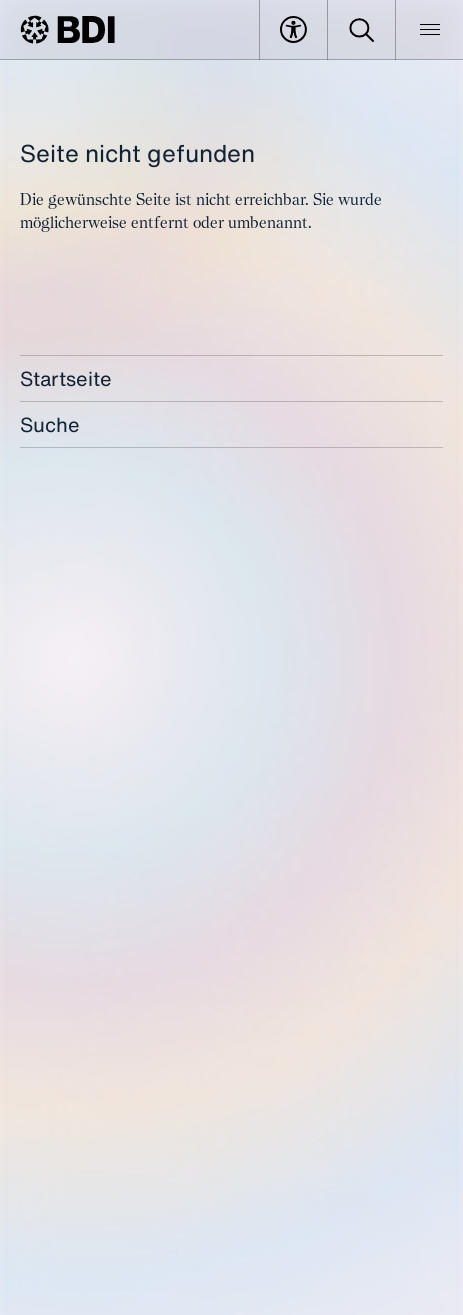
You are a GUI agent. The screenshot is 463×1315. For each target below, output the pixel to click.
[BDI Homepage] (67, 29)
